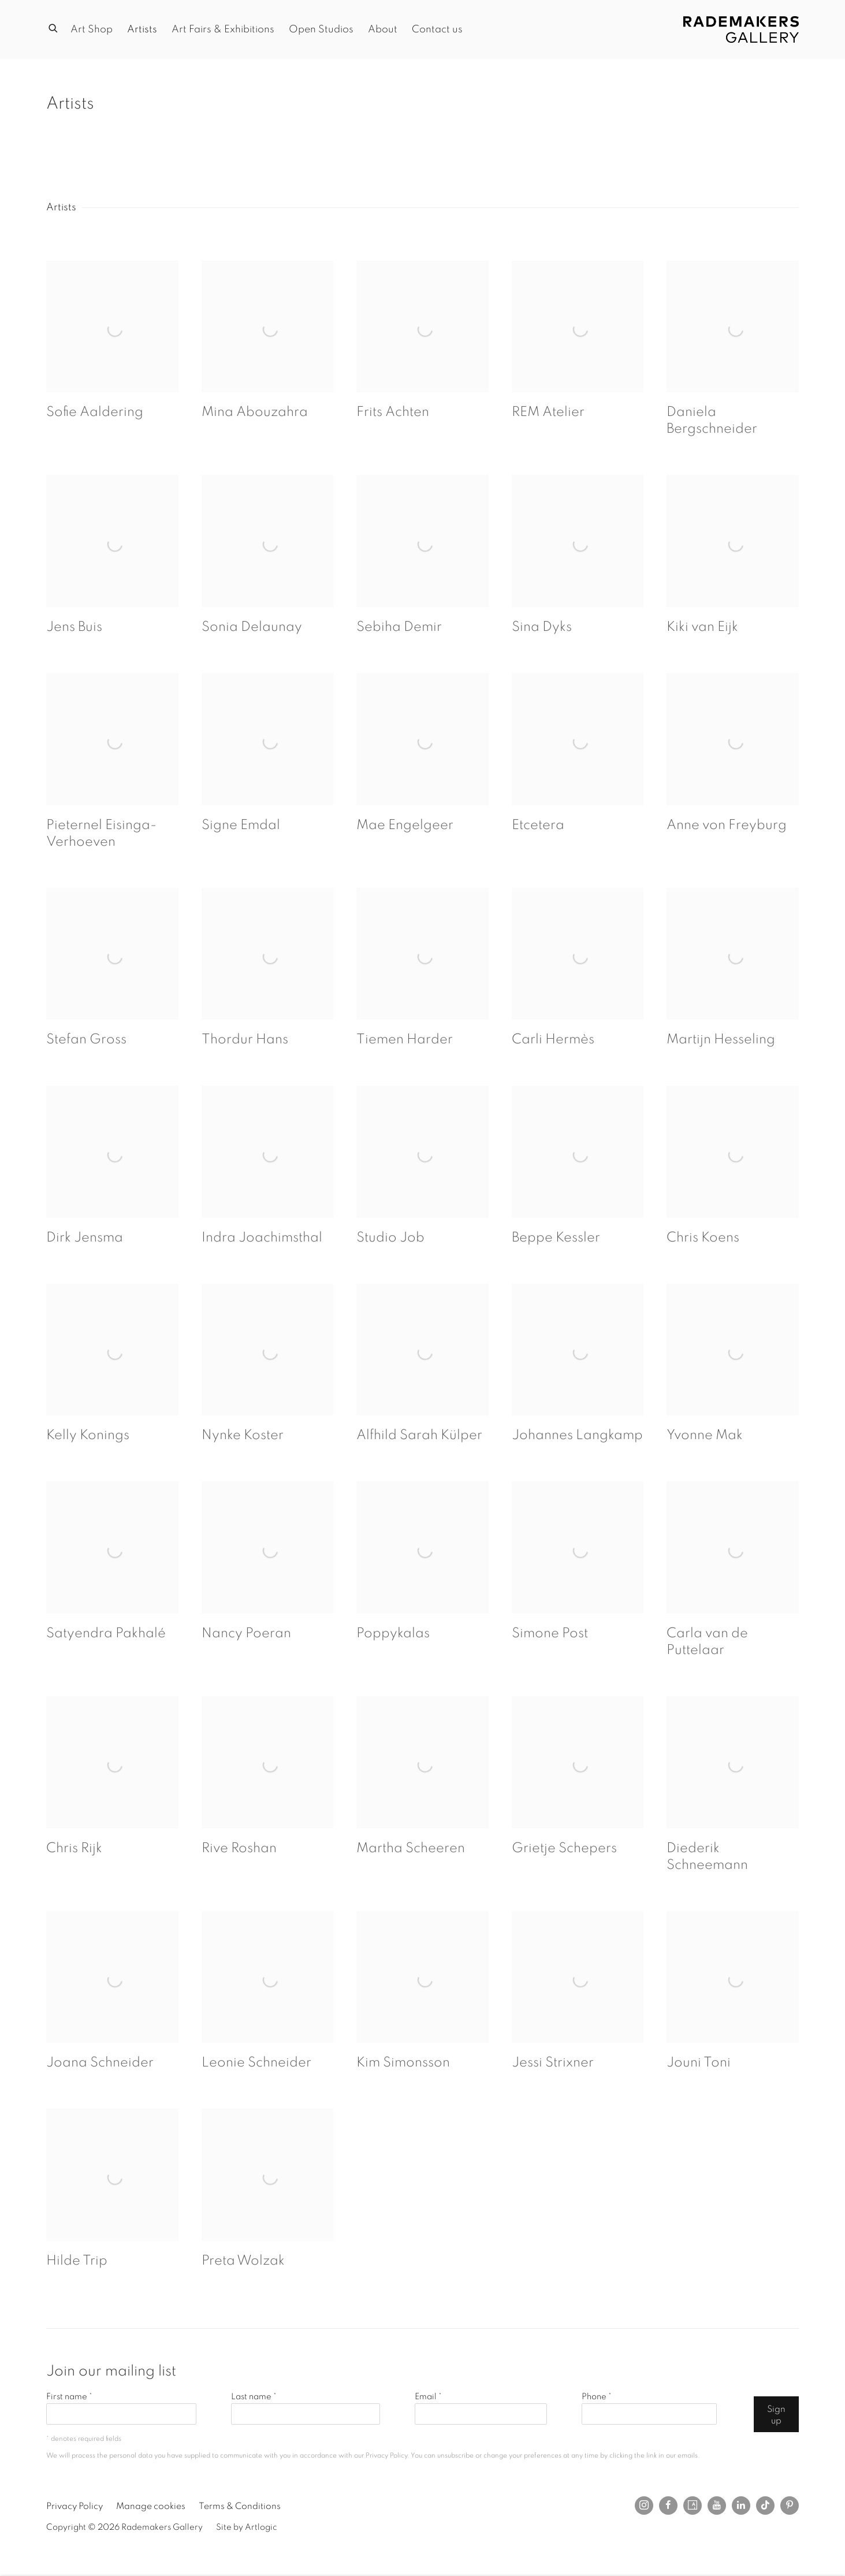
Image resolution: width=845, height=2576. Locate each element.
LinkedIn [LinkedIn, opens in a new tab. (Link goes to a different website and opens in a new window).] (741, 2505)
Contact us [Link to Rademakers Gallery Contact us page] (437, 29)
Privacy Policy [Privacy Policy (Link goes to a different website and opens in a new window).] (74, 2506)
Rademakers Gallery (741, 29)
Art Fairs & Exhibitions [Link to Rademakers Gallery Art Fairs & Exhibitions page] (223, 29)
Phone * (597, 2396)
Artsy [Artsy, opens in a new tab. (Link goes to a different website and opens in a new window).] (692, 2505)
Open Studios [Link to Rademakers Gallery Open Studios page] (321, 29)
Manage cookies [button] (150, 2506)
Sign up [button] (776, 2414)
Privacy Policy (386, 2455)
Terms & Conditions (240, 2506)
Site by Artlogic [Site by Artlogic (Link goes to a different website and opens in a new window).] (246, 2527)
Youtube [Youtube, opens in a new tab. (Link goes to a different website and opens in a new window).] (717, 2505)
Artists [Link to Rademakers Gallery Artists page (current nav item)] (142, 29)
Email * (428, 2396)
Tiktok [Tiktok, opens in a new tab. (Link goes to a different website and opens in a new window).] (765, 2505)
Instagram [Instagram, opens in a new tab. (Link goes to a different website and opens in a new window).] (644, 2505)
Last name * (254, 2396)
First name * (69, 2396)
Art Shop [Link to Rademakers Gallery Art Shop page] (91, 29)
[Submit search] (54, 27)
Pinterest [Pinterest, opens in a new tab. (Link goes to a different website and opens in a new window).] (789, 2505)
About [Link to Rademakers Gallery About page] (382, 29)
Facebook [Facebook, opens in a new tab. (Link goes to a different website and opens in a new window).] (668, 2505)
